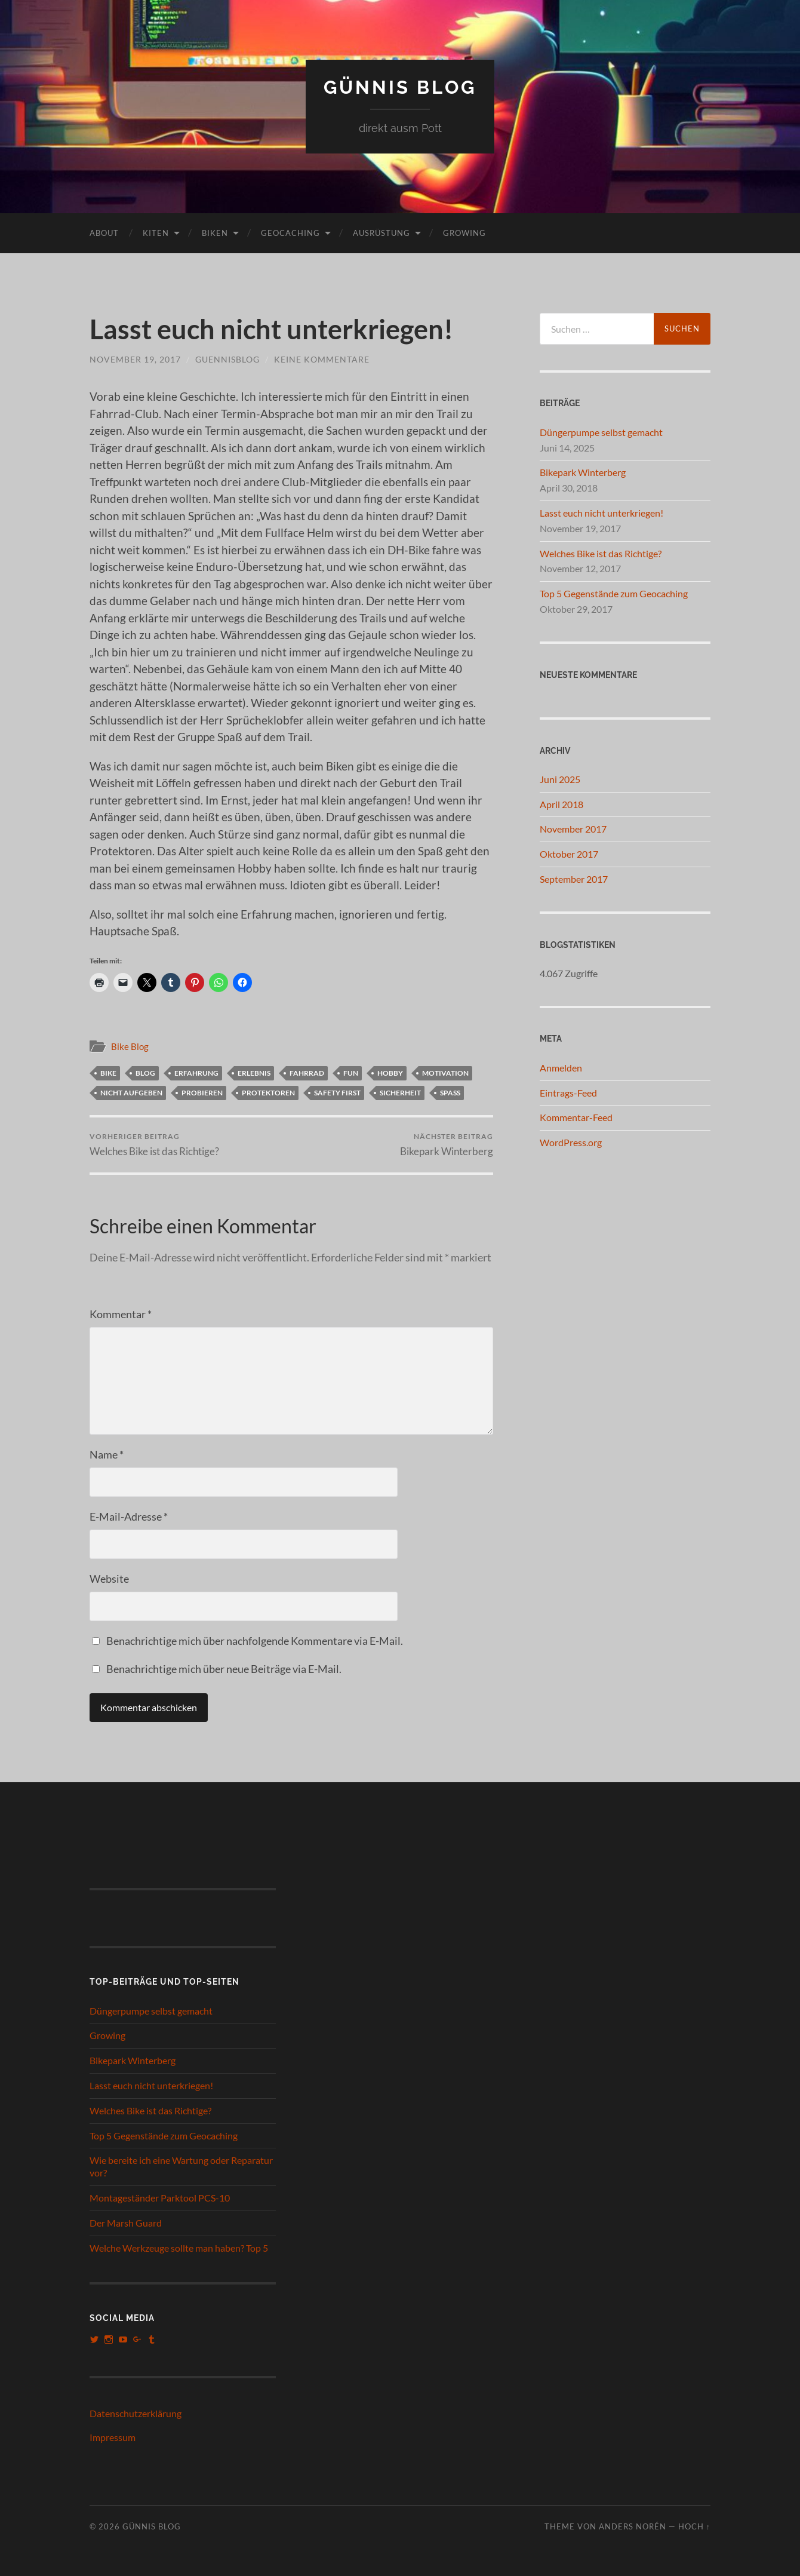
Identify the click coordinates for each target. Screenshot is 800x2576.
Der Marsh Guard (126, 2222)
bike (108, 1072)
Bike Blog (130, 1045)
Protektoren (268, 1092)
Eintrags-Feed (568, 1092)
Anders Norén (632, 2526)
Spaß (450, 1092)
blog (145, 1072)
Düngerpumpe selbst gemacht (601, 431)
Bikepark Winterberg (446, 1144)
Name (107, 1454)
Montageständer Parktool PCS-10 (160, 2197)
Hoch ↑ (694, 2526)
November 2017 (573, 828)
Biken (215, 232)
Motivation (445, 1072)
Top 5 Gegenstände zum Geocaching (614, 592)
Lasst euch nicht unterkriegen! (601, 512)
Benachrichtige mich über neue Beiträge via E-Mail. (223, 1668)
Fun (350, 1072)
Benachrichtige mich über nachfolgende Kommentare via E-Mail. (254, 1640)
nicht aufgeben (131, 1092)
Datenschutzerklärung (135, 2413)
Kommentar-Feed (576, 1117)
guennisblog (227, 359)
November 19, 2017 (135, 359)
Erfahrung (196, 1072)
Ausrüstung (381, 232)
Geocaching (290, 232)
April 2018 (561, 803)
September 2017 (574, 878)
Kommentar (121, 1314)
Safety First (337, 1092)
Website (109, 1578)
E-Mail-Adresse (129, 1516)
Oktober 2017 (569, 853)
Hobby (390, 1072)
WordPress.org (571, 1141)
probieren (202, 1092)
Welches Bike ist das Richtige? (154, 1144)
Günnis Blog (400, 87)
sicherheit (400, 1092)
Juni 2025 (560, 778)
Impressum (113, 2437)
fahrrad (307, 1072)
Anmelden (561, 1067)
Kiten (156, 232)
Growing (464, 232)
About (104, 232)
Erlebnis (254, 1072)
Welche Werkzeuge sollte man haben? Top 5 (179, 2247)
